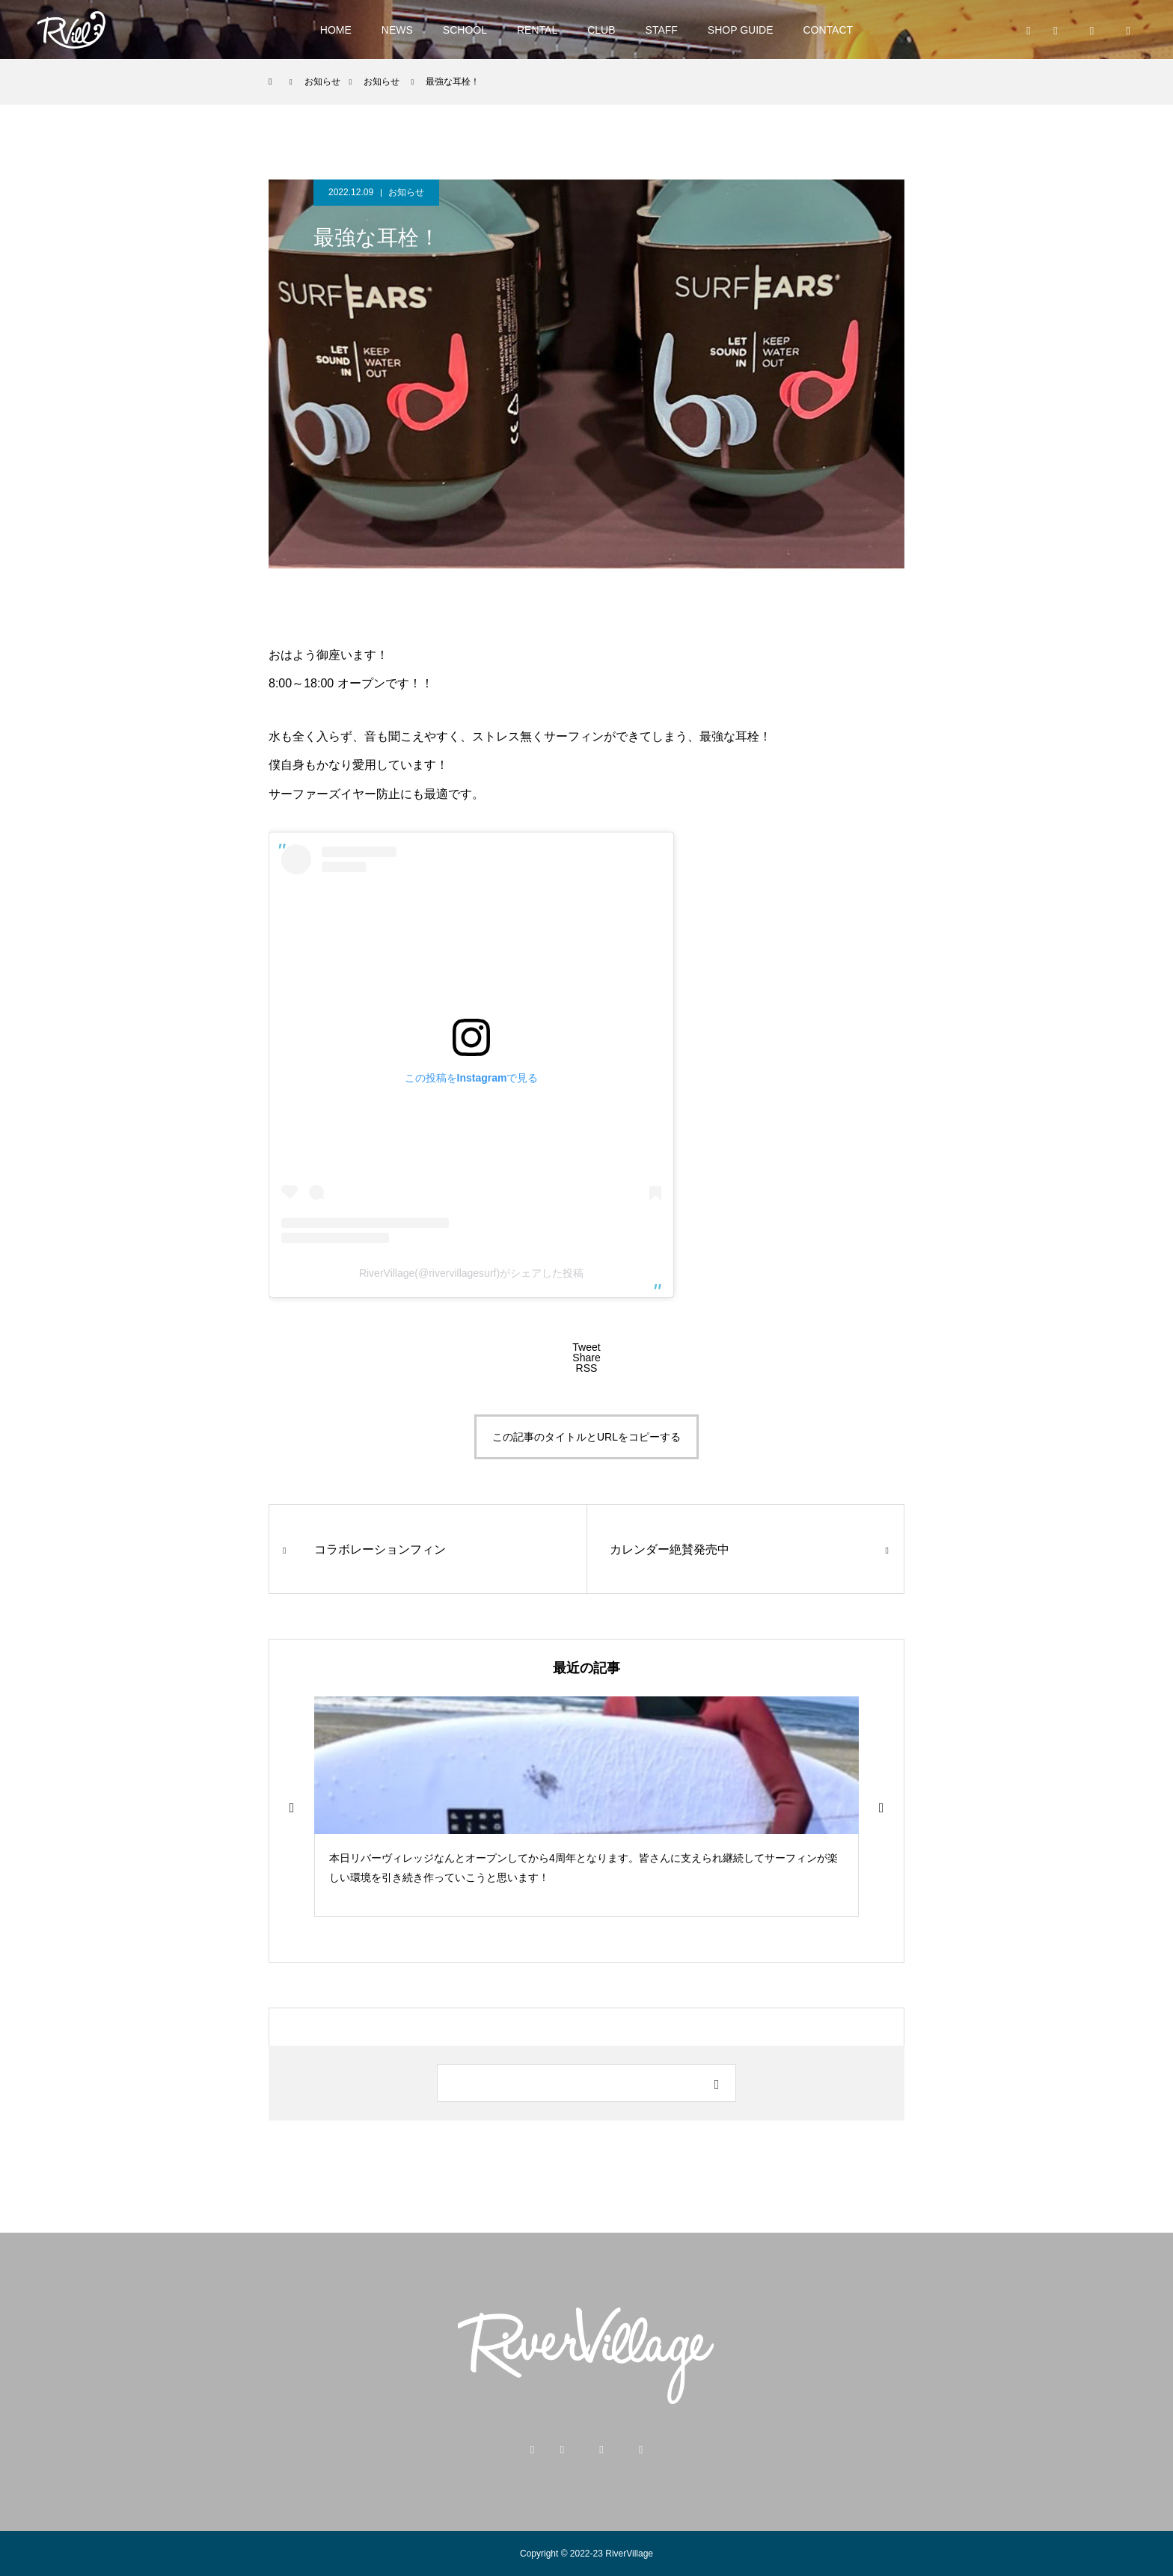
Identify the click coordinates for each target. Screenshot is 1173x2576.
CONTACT (828, 30)
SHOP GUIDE (741, 30)
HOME (336, 30)
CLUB (601, 30)
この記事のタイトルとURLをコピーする (586, 1437)
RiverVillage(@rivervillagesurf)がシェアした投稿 (471, 1273)
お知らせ (406, 192)
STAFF (662, 30)
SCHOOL (465, 30)
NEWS (397, 30)
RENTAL (537, 30)
